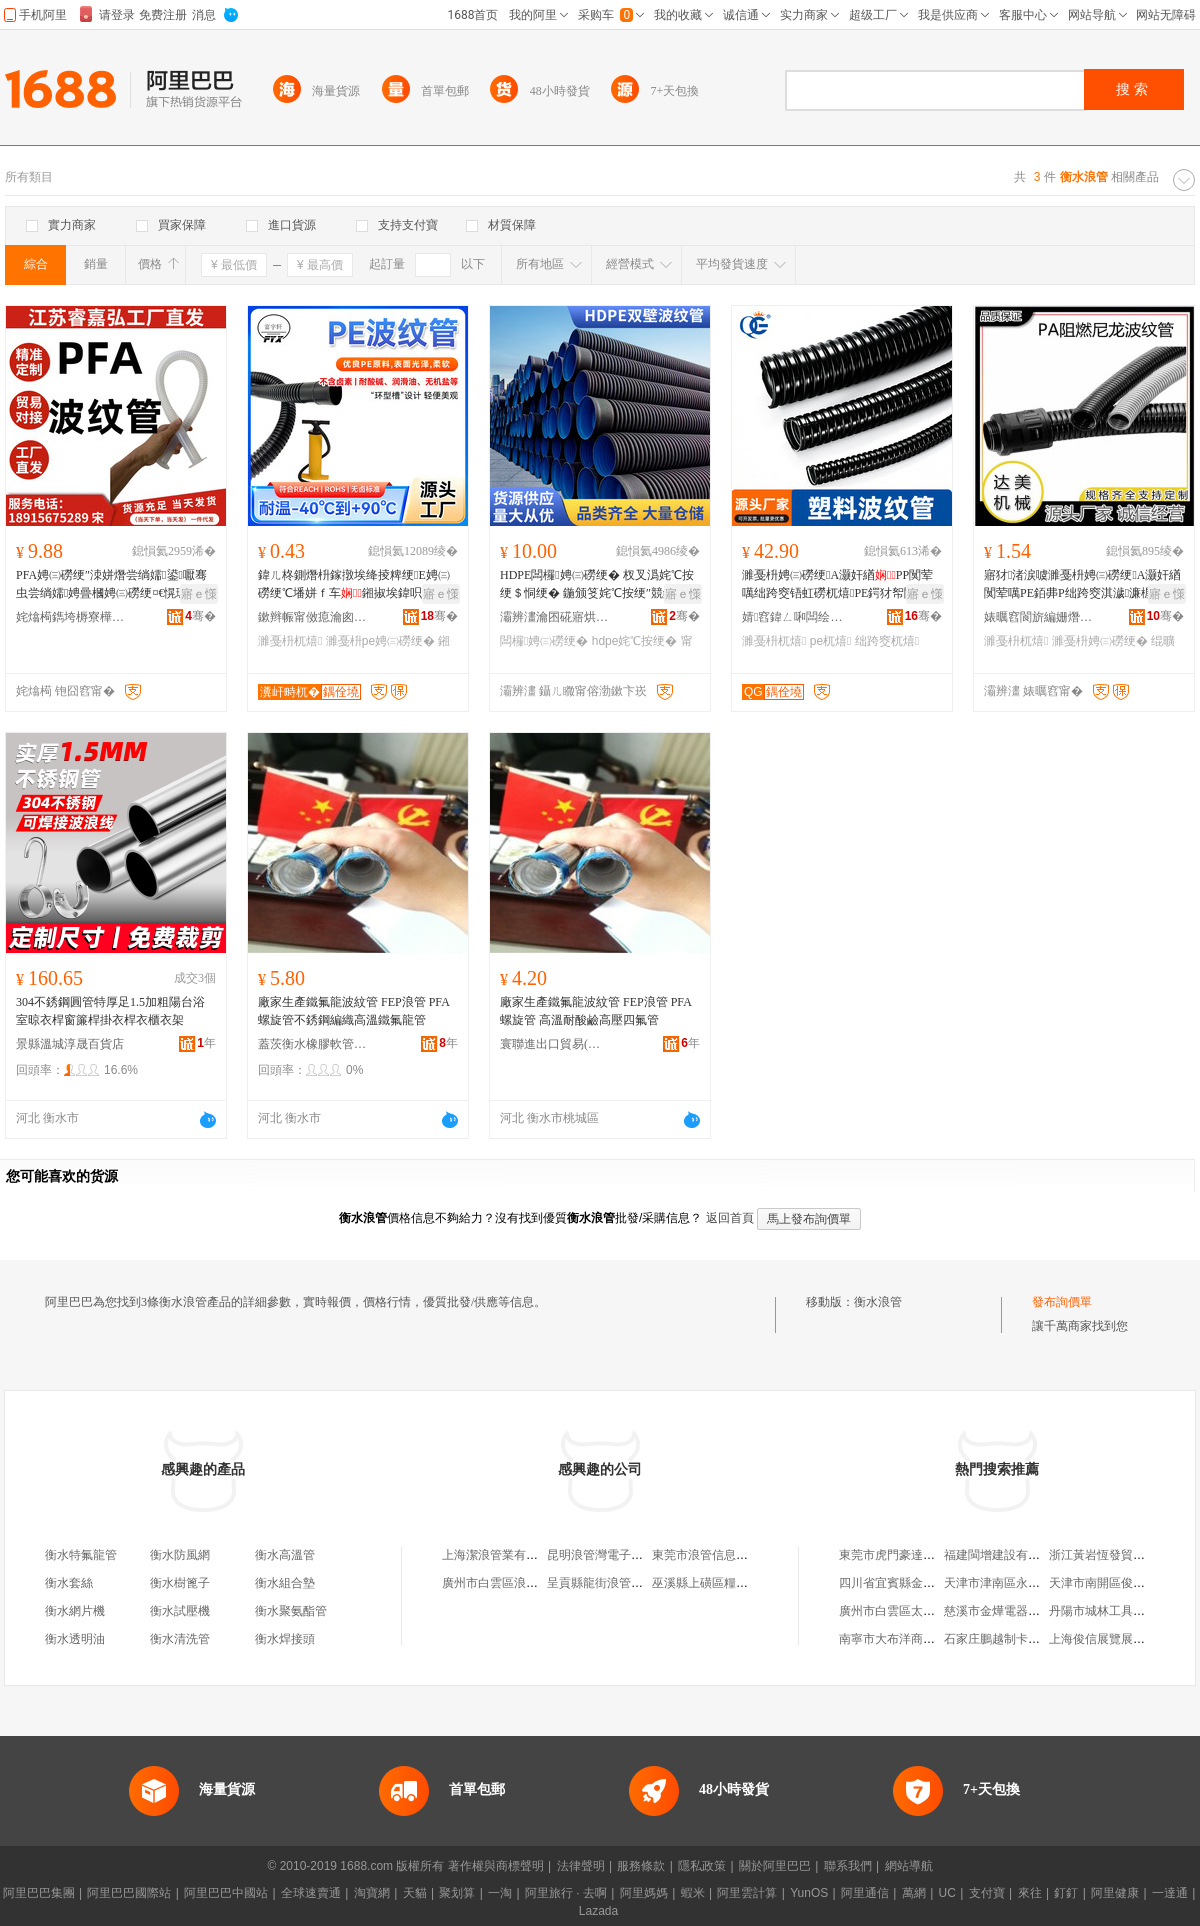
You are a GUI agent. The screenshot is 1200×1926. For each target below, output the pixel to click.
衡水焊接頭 (285, 1639)
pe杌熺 (831, 641)
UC (947, 1893)
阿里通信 (865, 1893)
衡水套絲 (69, 1583)
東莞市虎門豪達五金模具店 (911, 1555)
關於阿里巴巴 (775, 1866)
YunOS (809, 1893)
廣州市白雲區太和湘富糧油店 (917, 1611)
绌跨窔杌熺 (887, 641)
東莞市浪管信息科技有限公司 (730, 1555)
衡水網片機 (75, 1611)
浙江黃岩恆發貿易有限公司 (1121, 1555)
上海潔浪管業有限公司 (502, 1555)
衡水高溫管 (285, 1555)
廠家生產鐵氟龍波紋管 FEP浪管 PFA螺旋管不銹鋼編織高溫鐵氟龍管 (354, 1011)
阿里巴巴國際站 (129, 1893)
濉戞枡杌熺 (290, 641)
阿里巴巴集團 (39, 1893)
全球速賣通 (311, 1893)
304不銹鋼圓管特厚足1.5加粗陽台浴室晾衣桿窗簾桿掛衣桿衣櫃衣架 (110, 1011)
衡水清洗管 (180, 1639)
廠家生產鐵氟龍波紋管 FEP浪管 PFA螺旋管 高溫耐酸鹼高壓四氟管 (596, 1011)
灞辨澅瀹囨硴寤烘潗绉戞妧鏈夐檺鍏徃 (555, 617)
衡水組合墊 (285, 1583)
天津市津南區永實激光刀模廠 (1022, 1583)
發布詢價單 (1062, 1302)
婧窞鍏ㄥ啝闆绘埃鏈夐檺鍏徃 (797, 617)
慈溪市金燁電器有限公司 (1010, 1611)
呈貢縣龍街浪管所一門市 (613, 1583)
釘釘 (1066, 1893)
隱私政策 (702, 1866)
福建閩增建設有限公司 (1004, 1555)
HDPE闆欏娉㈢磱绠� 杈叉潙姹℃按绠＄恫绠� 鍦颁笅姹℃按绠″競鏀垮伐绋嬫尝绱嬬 (599, 585)
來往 (1030, 1893)
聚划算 (457, 1893)
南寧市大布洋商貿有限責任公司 (923, 1639)
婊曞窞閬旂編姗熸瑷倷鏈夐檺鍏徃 (1039, 617)
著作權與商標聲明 (496, 1866)
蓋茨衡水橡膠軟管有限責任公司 (313, 1044)
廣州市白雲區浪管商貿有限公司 (526, 1583)
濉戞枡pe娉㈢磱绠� (380, 641)
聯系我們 (848, 1866)
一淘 (500, 1893)
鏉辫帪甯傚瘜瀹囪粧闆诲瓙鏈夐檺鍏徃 (313, 617)
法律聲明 (581, 1866)
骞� (200, 616)
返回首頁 (730, 1218)
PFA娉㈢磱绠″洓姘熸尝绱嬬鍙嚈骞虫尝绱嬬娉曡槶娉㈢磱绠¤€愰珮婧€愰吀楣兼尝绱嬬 (111, 585)
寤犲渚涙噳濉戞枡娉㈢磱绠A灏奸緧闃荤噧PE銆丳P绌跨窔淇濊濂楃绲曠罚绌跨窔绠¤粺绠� (1082, 585)
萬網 (914, 1893)
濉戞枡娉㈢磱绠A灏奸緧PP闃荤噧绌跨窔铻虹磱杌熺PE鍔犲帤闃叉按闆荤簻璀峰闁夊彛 (841, 585)
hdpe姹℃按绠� (635, 641)
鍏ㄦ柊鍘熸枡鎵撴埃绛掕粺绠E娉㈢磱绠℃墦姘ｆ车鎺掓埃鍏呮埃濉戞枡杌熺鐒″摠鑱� (358, 585)
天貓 (415, 1893)
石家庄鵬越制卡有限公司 (1010, 1639)
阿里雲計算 (747, 1893)
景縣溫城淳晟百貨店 (70, 1044)
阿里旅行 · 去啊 (566, 1893)
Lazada (598, 1911)
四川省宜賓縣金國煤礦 (899, 1583)
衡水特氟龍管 (81, 1555)
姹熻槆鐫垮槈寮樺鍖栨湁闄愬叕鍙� (71, 617)
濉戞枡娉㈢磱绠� (1100, 641)
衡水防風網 (180, 1555)
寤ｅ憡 (199, 594)
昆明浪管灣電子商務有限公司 (625, 1555)
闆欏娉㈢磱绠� (544, 641)
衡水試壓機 (180, 1611)
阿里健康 (1115, 1893)
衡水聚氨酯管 (291, 1611)
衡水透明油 (75, 1639)
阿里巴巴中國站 (226, 1893)
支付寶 (987, 1893)
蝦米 (693, 1893)
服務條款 (641, 1866)
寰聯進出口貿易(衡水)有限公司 (555, 1044)
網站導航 (909, 1866)
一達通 (1170, 1893)
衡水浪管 (878, 1302)
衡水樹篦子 (180, 1583)
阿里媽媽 (644, 1893)
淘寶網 (372, 1893)
